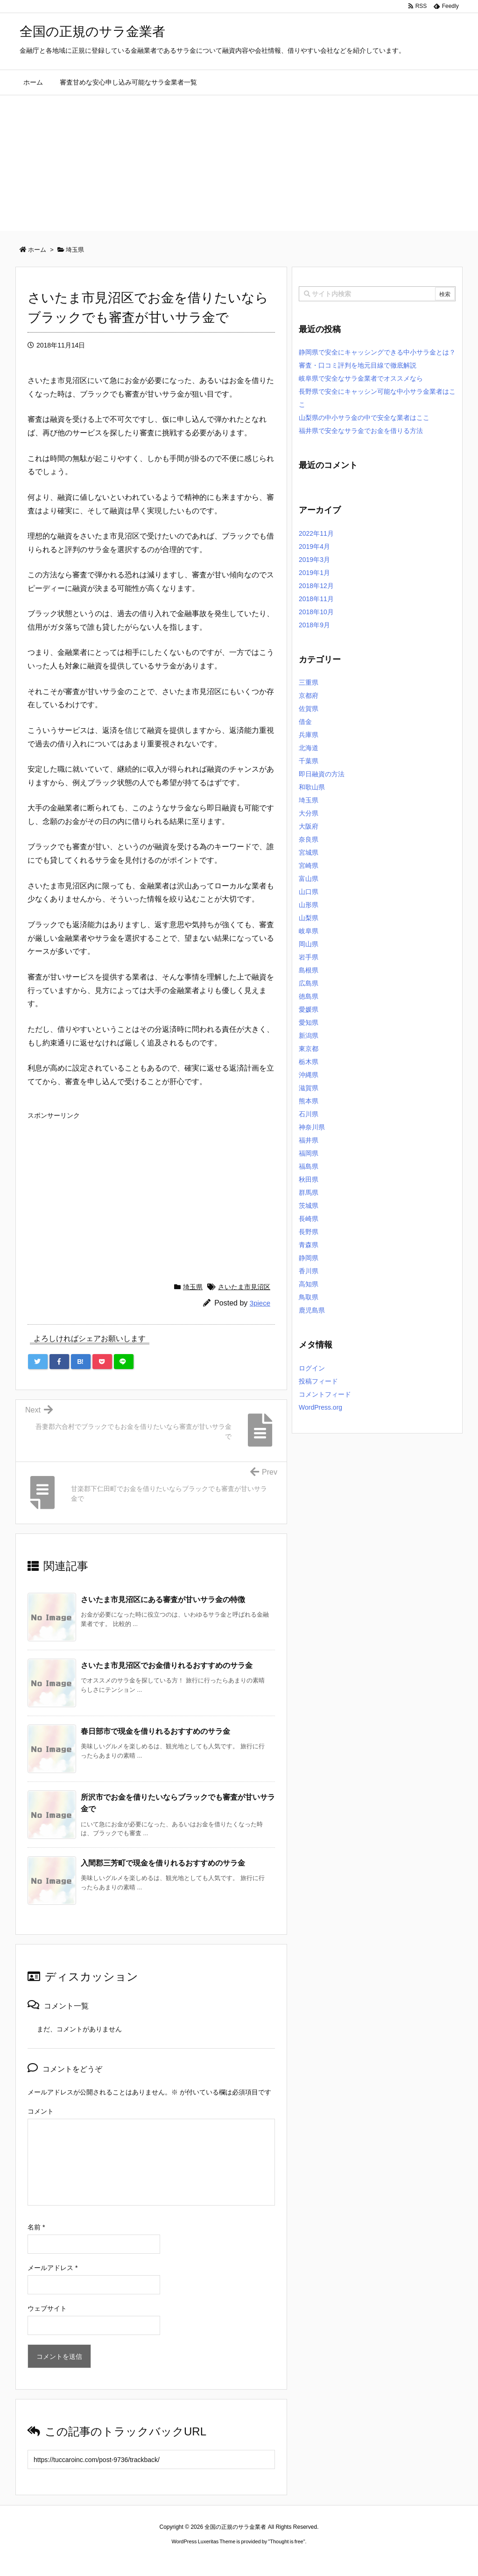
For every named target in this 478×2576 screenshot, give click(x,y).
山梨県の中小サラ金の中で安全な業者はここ (364, 417)
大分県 (308, 813)
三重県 (308, 682)
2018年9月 (314, 625)
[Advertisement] (239, 165)
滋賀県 (308, 1088)
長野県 (308, 1231)
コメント (41, 2111)
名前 (36, 2227)
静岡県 (308, 1258)
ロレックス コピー (143, 2559)
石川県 (308, 1114)
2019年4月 (314, 546)
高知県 (308, 1284)
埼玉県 (193, 1287)
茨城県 (308, 1205)
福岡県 (308, 1153)
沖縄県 (308, 1075)
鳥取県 (308, 1297)
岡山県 (308, 944)
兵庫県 (308, 734)
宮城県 (308, 852)
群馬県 (308, 1192)
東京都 (308, 1048)
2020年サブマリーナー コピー (205, 2559)
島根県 (308, 970)
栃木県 (308, 1061)
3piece (260, 1303)
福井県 (308, 1140)
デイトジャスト (338, 2559)
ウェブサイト (47, 2308)
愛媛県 (308, 1009)
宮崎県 (308, 865)
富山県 (308, 878)
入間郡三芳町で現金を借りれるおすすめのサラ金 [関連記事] (163, 1863)
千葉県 (308, 761)
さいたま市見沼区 (244, 1287)
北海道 (308, 748)
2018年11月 (316, 599)
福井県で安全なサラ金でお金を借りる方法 (361, 430)
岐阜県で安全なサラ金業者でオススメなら (361, 378)
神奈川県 (312, 1127)
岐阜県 (308, 931)
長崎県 (308, 1218)
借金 (305, 721)
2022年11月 (316, 533)
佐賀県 (308, 708)
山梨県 (308, 918)
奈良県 (308, 839)
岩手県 (308, 957)
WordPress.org (320, 1407)
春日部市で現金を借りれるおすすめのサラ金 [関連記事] (155, 1731)
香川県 (308, 1271)
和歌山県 (312, 787)
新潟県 (308, 1035)
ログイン (312, 1368)
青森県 (308, 1245)
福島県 (308, 1166)
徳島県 (308, 996)
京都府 (308, 695)
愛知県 (308, 1022)
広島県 (308, 983)
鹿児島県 (312, 1310)
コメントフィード (325, 1394)
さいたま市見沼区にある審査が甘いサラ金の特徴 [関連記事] (163, 1600)
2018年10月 (316, 612)
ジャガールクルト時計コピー (281, 2559)
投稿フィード (318, 1381)
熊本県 (308, 1101)
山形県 (308, 904)
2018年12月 (316, 585)
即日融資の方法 (321, 774)
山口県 (308, 891)
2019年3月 (314, 559)
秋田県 (308, 1179)
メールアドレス (52, 2267)
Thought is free (286, 2541)
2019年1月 (314, 572)
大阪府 (308, 826)
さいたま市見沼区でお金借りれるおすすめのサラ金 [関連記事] (167, 1665)
